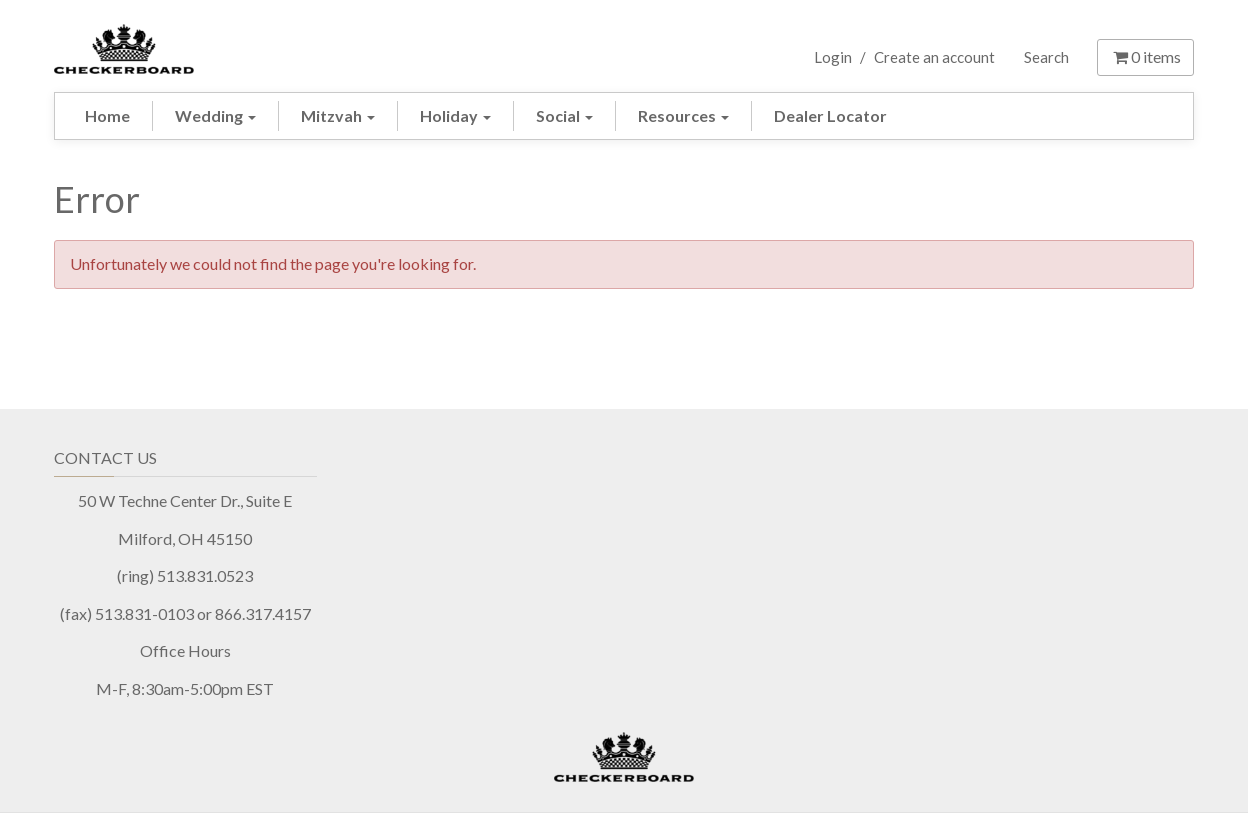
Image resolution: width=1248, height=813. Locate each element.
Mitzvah (338, 115)
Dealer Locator (830, 115)
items (1145, 56)
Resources (683, 115)
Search (1046, 57)
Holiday (455, 115)
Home (107, 115)
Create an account (934, 57)
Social (564, 115)
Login (833, 57)
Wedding (215, 115)
